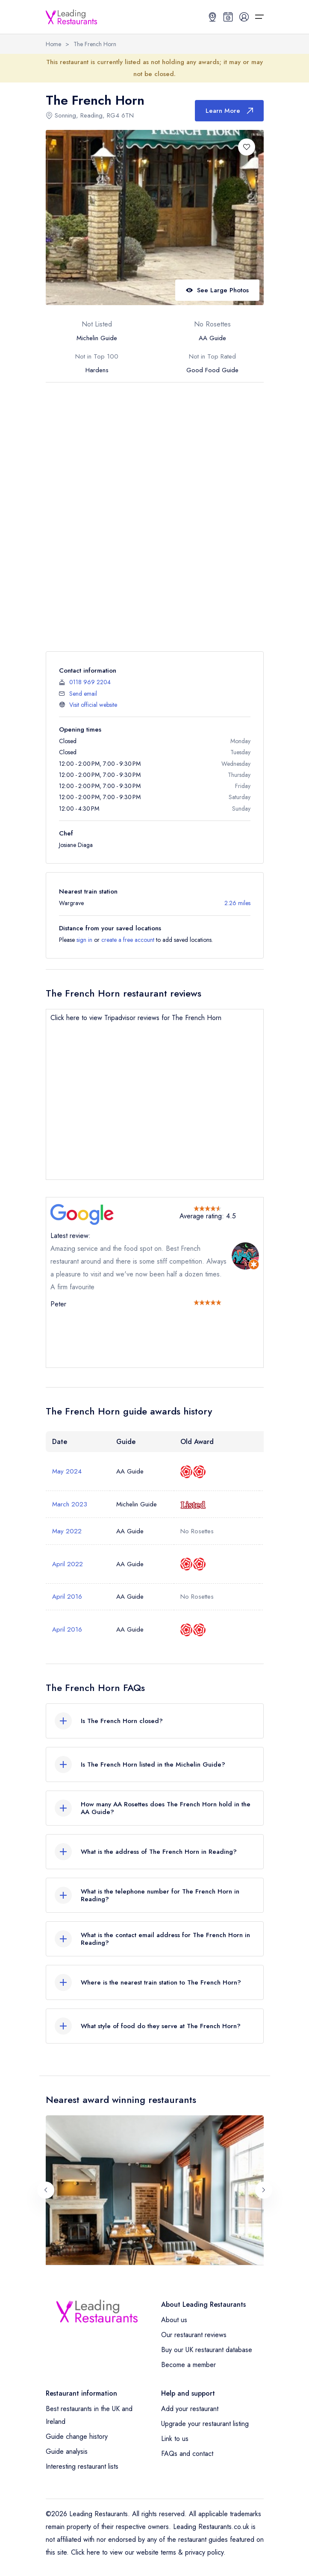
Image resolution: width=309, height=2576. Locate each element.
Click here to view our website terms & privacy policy (147, 2552)
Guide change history (77, 2436)
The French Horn (95, 44)
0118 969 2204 (90, 682)
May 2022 (67, 1531)
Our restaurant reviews (194, 2335)
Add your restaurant (189, 2409)
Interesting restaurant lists (82, 2466)
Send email (83, 693)
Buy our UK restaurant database (206, 2350)
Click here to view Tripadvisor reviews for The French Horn (135, 1018)
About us (174, 2320)
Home (53, 44)
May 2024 (67, 1471)
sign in (84, 939)
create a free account (127, 939)
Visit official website (93, 704)
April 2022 (67, 1564)
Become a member (188, 2365)
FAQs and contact (187, 2453)
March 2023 (69, 1504)
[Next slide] (263, 2190)
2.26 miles (237, 903)
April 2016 (67, 1596)
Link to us (174, 2439)
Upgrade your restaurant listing (205, 2424)
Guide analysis (67, 2451)
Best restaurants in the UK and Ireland (89, 2415)
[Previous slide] (45, 2190)
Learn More (229, 110)
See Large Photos (217, 290)
